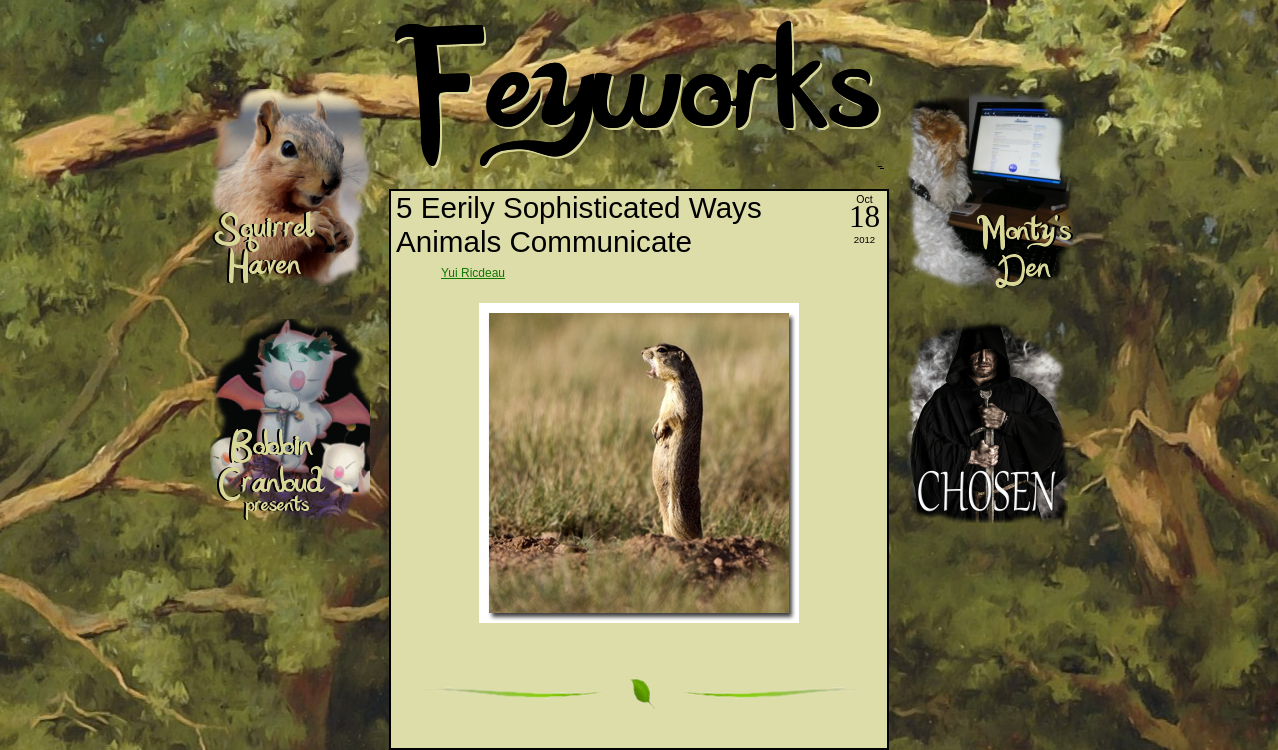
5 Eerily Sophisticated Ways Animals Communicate (579, 224)
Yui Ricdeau (473, 273)
